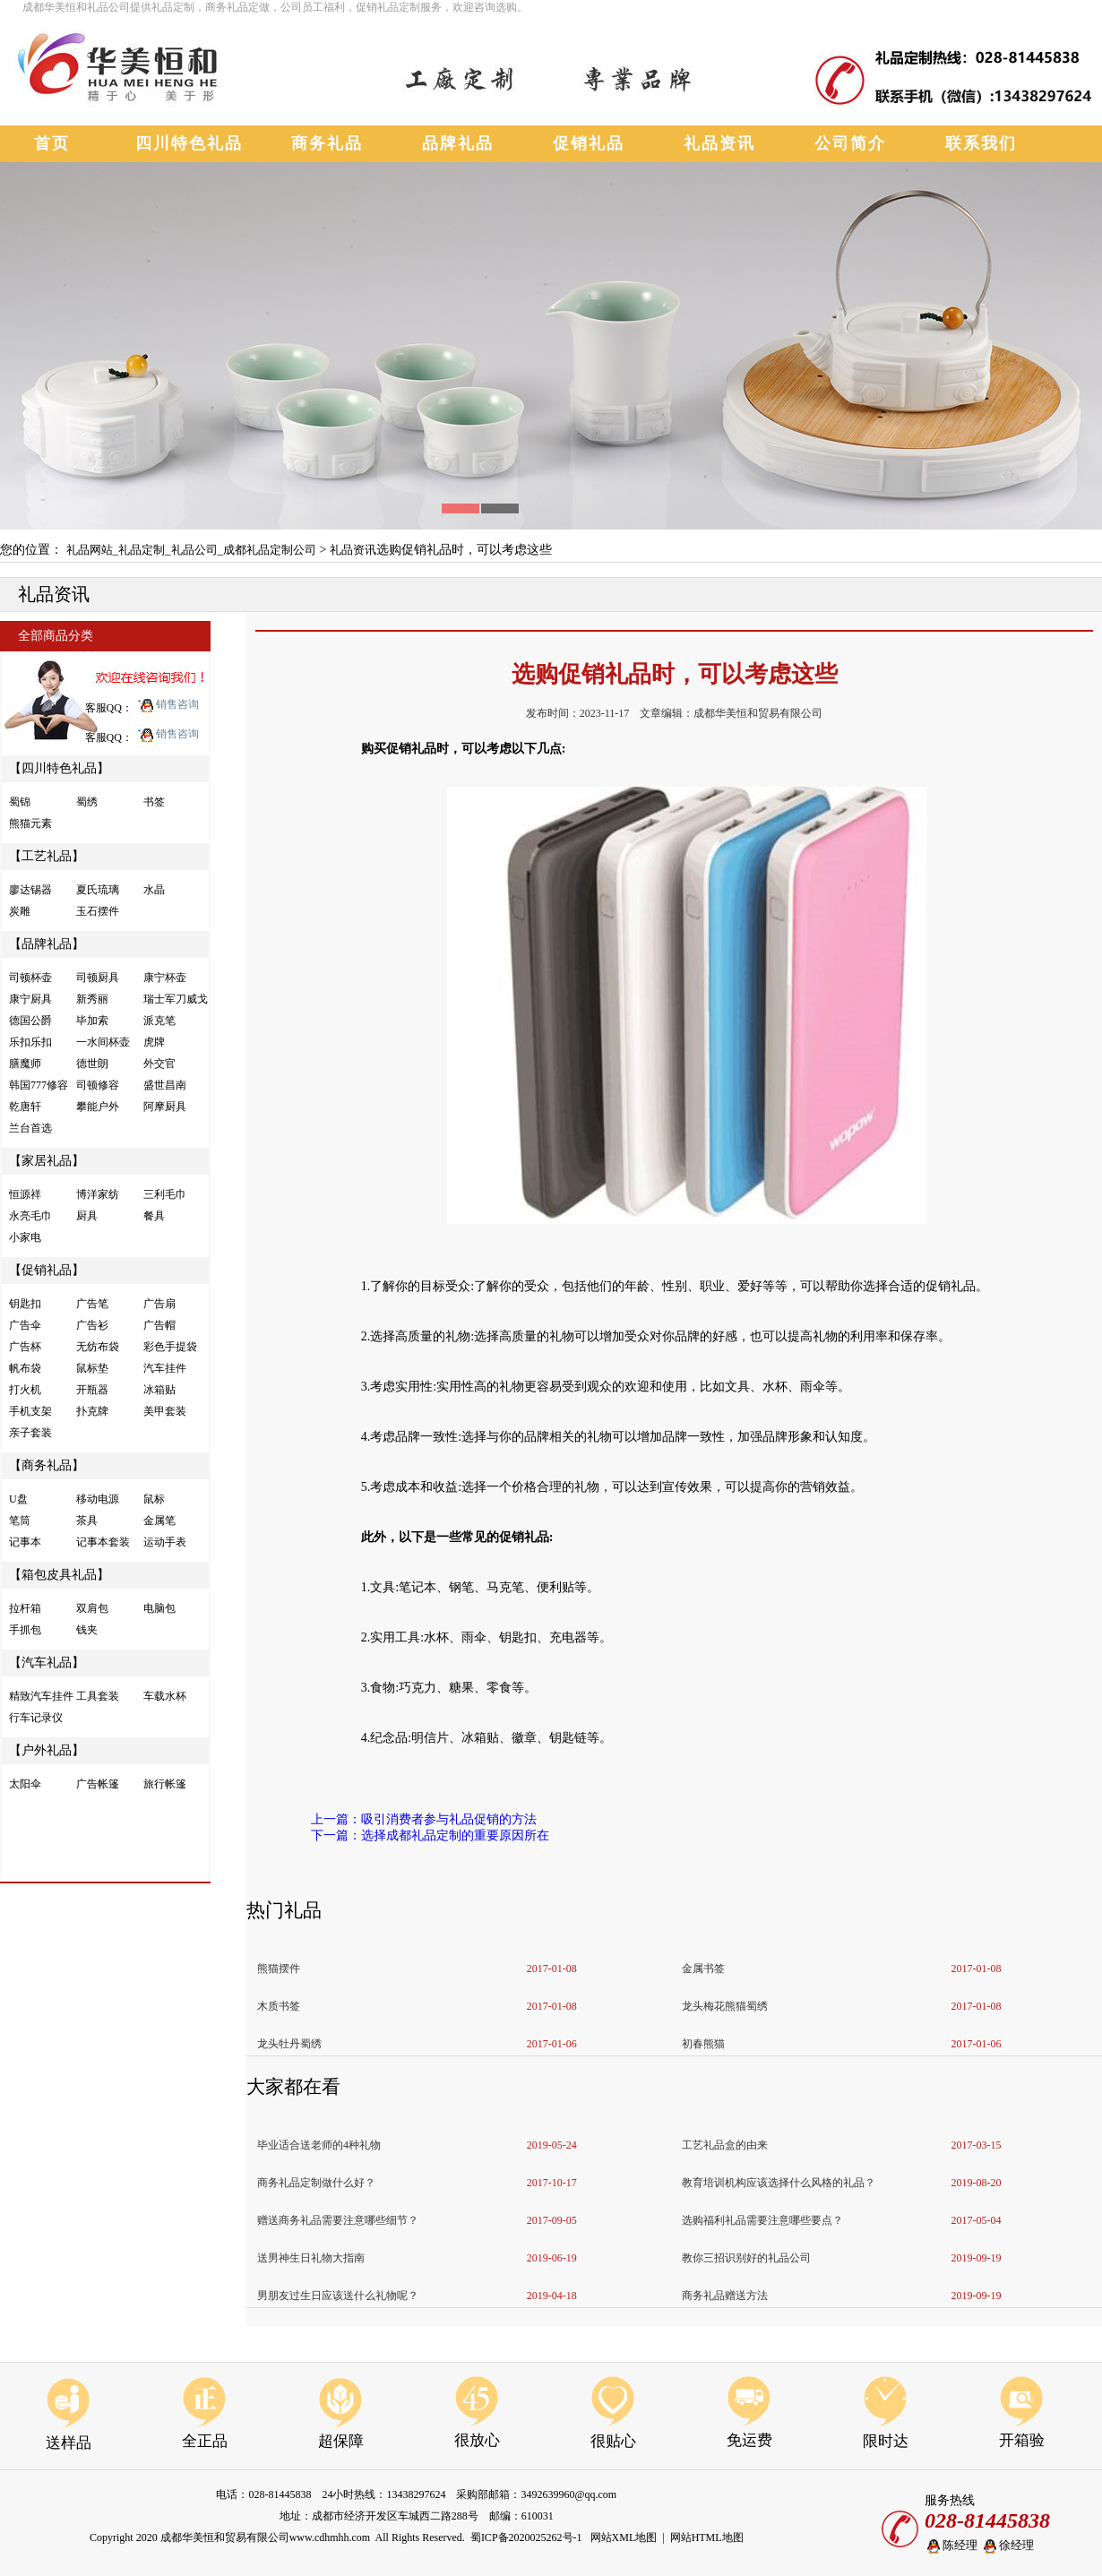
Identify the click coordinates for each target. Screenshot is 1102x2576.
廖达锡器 (30, 889)
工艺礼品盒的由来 (725, 2145)
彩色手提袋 (170, 1346)
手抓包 (25, 1630)
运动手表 (164, 1542)
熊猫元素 (30, 823)
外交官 (159, 1063)
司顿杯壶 (30, 977)
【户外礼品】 (46, 1750)
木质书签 (278, 2006)
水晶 (154, 889)
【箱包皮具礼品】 (59, 1574)
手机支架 (30, 1411)
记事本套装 (103, 1542)
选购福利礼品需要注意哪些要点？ (762, 2220)
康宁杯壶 (164, 977)
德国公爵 (30, 1020)
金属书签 (703, 1968)
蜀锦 (19, 802)
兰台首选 (30, 1128)
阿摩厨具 (164, 1106)
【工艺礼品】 (46, 856)
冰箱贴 (159, 1389)
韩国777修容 (38, 1085)
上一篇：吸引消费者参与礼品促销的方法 (424, 1819)
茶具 (87, 1520)
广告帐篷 (97, 1784)
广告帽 (159, 1325)
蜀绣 (87, 802)
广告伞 (25, 1325)
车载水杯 (164, 1696)
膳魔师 (25, 1063)
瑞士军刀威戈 (175, 999)
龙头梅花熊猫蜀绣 (725, 2006)
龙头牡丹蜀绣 (289, 2044)
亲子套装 (30, 1432)
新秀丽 (92, 999)
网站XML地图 (624, 2537)
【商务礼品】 (46, 1465)
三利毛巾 (164, 1194)
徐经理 (1007, 2546)
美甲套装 (164, 1411)
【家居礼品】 (46, 1160)
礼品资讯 (353, 549)
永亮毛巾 (30, 1216)
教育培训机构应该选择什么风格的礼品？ (778, 2182)
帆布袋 (25, 1368)
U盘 (18, 1499)
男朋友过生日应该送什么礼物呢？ (337, 2295)
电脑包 (159, 1608)
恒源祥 (25, 1194)
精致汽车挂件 (41, 1696)
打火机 (25, 1389)
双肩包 (92, 1608)
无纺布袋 (97, 1346)
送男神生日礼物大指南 (311, 2258)
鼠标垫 (92, 1368)
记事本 (25, 1542)
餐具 (154, 1216)
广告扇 (159, 1303)
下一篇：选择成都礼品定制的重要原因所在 (430, 1835)
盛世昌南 (164, 1085)
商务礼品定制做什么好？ (316, 2182)
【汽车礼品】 (46, 1662)
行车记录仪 (36, 1717)
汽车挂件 (164, 1368)
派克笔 (159, 1020)
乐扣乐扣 (30, 1042)
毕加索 (92, 1020)
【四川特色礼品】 (59, 768)
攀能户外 (97, 1106)
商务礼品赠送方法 (725, 2295)
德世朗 (92, 1063)
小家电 (25, 1237)
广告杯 (25, 1346)
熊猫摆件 (278, 1968)
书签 (154, 802)
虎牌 (154, 1042)
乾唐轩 (25, 1106)
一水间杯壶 (103, 1042)
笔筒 (19, 1520)
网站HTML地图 (707, 2537)
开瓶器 (92, 1389)
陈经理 (951, 2546)
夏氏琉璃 (97, 889)
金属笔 (159, 1520)
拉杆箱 (25, 1608)
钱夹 (87, 1630)
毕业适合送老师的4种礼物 (319, 2145)
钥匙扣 (25, 1303)
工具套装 (97, 1696)
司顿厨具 (97, 977)
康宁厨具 (30, 999)
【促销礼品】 (46, 1270)
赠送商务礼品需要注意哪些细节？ (337, 2220)
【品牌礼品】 (46, 944)
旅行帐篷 (164, 1784)
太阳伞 (25, 1784)
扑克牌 (92, 1411)
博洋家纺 (97, 1194)
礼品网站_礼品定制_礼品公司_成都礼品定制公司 (191, 549)
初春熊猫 (703, 2044)
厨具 (87, 1216)
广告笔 (92, 1303)
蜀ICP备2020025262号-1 (526, 2537)
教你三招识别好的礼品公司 (746, 2258)
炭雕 (19, 911)
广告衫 (92, 1325)
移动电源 (97, 1499)
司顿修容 (97, 1085)
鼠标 (154, 1499)
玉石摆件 (97, 911)
